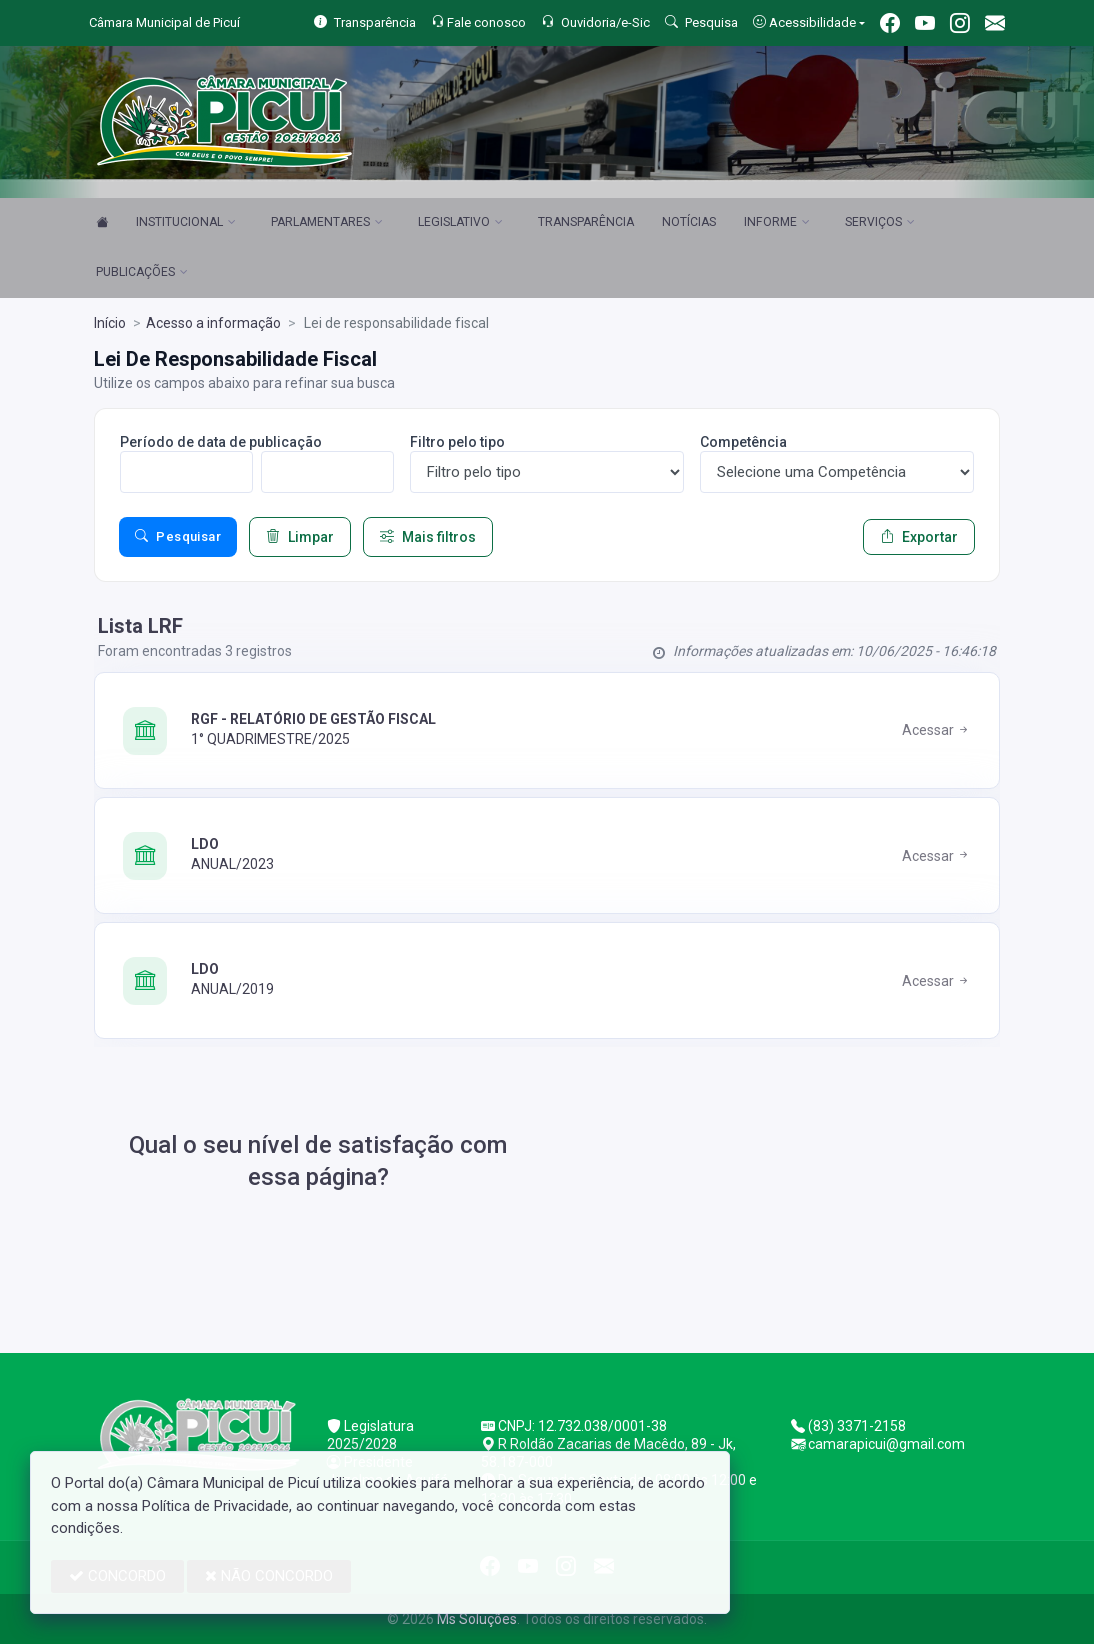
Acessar (936, 730)
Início (110, 323)
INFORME (777, 223)
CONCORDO (117, 1576)
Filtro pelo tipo (457, 442)
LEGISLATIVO (460, 223)
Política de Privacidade (215, 1506)
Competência (743, 442)
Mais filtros (428, 537)
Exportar (919, 537)
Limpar (300, 537)
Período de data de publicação (221, 442)
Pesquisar (178, 537)
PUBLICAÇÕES (142, 273)
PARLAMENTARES (327, 223)
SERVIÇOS (880, 223)
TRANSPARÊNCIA (586, 222)
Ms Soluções (477, 1619)
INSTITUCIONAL (186, 223)
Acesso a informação (213, 323)
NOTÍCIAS (689, 222)
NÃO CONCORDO (269, 1576)
